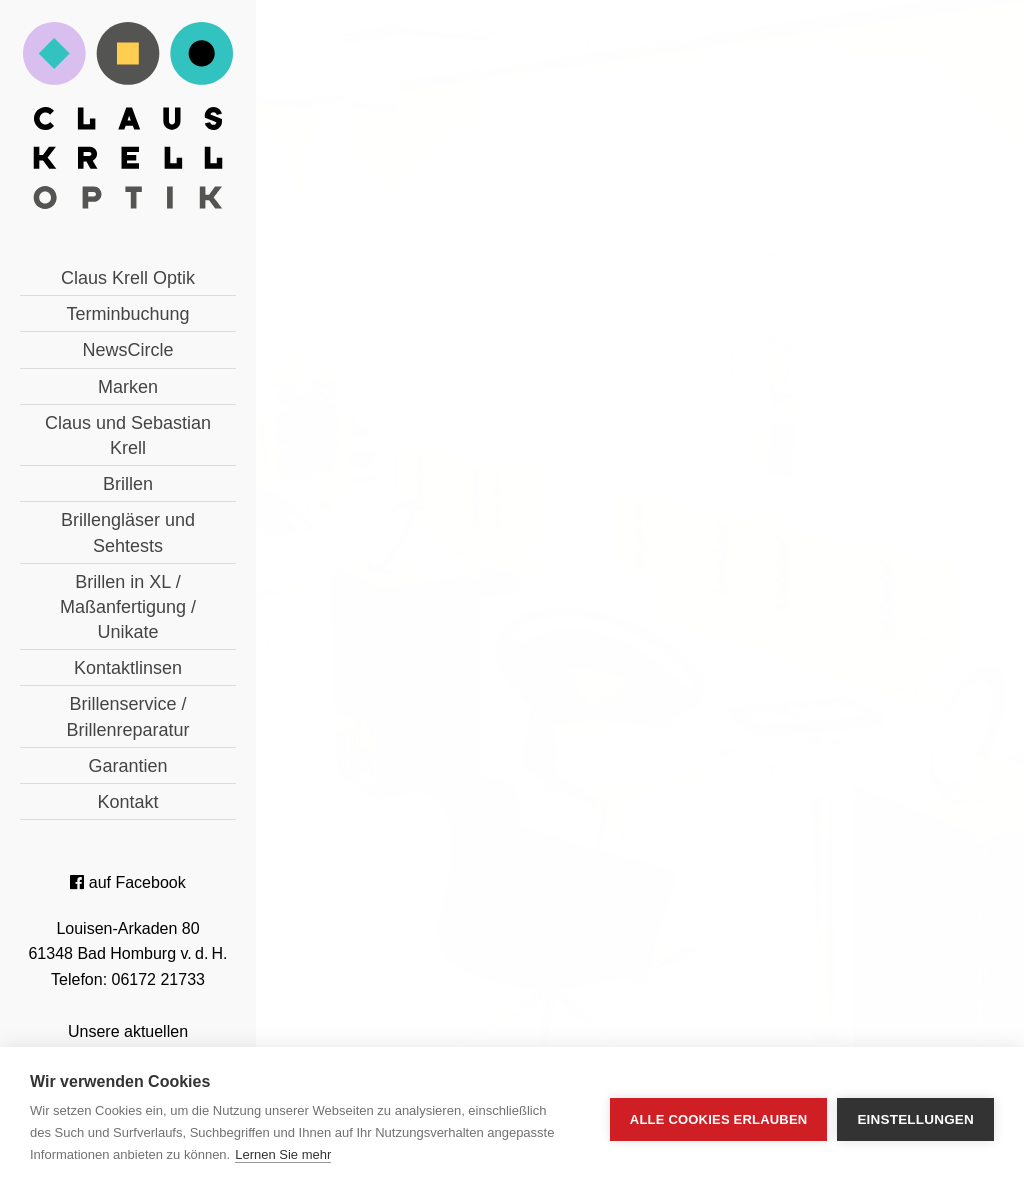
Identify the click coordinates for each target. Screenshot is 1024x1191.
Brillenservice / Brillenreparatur (127, 716)
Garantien (127, 766)
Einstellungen (915, 1119)
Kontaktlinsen (128, 668)
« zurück (422, 711)
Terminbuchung (127, 314)
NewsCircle (127, 350)
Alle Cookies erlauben (719, 1119)
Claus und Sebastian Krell (128, 435)
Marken (128, 387)
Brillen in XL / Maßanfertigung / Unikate (128, 607)
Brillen (128, 484)
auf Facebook (127, 882)
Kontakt (127, 802)
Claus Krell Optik (128, 278)
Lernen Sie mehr (283, 1154)
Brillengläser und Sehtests (128, 532)
